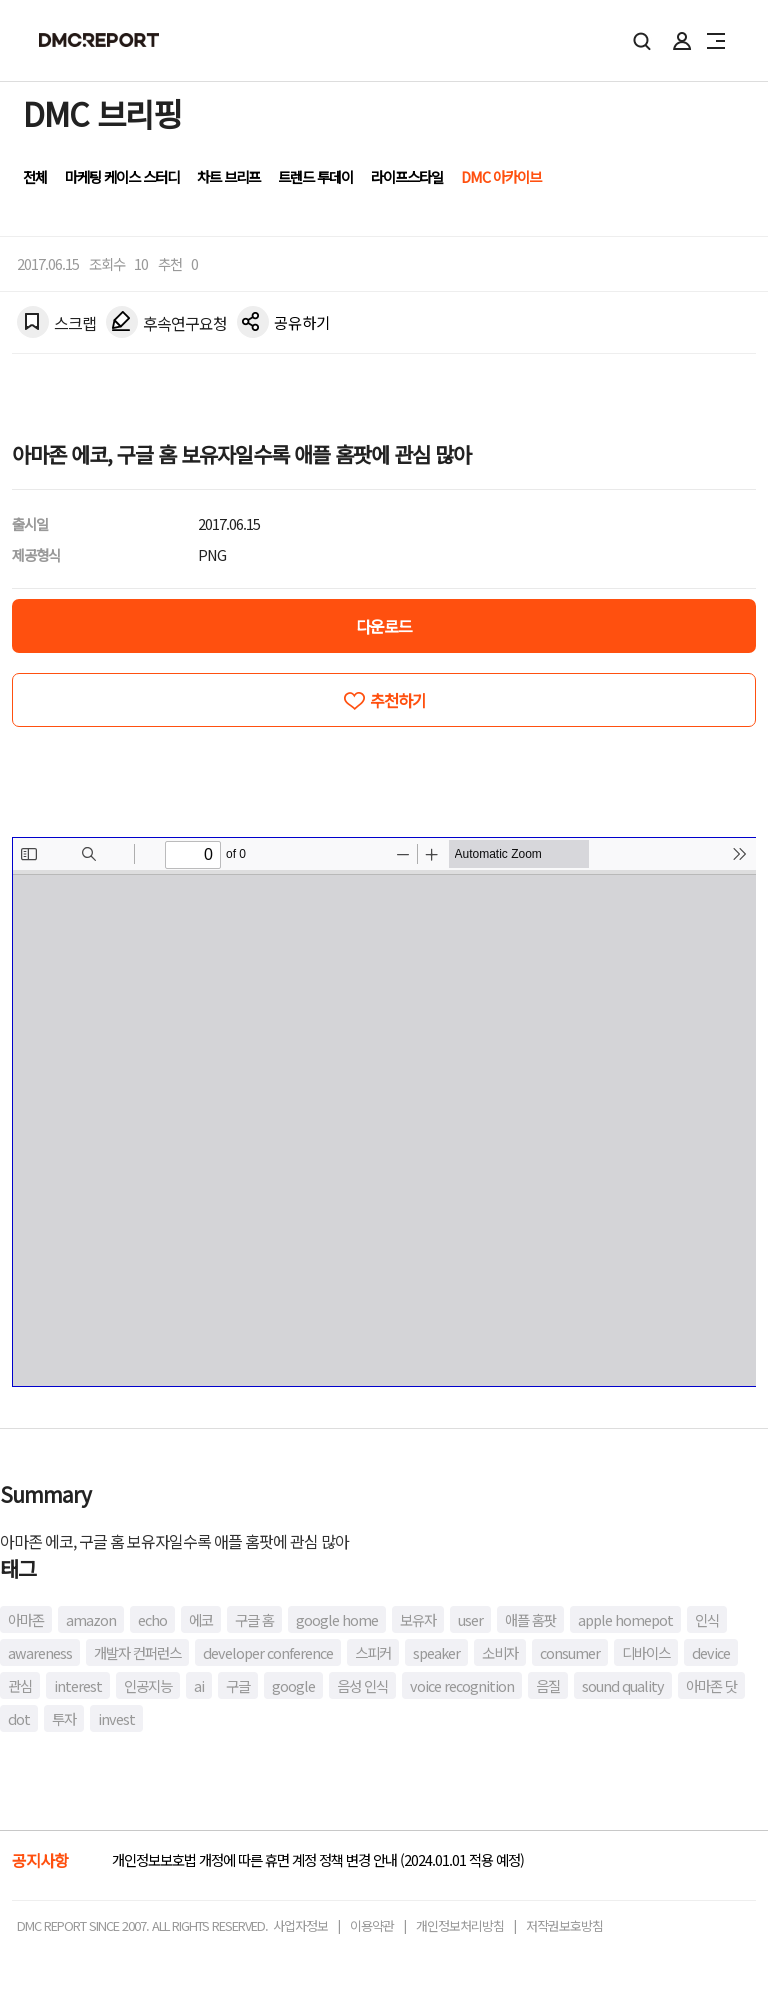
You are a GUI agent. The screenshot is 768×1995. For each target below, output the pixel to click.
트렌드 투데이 (315, 176)
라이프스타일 (407, 176)
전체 (35, 176)
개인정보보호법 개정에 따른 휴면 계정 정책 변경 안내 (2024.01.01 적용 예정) (318, 1859)
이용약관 (372, 1925)
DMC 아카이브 (501, 176)
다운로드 (384, 626)
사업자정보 (300, 1925)
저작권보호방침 (564, 1925)
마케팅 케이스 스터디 (122, 176)
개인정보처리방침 (460, 1925)
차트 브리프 (228, 176)
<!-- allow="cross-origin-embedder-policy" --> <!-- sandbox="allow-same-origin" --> (384, 1112)
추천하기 (398, 700)
